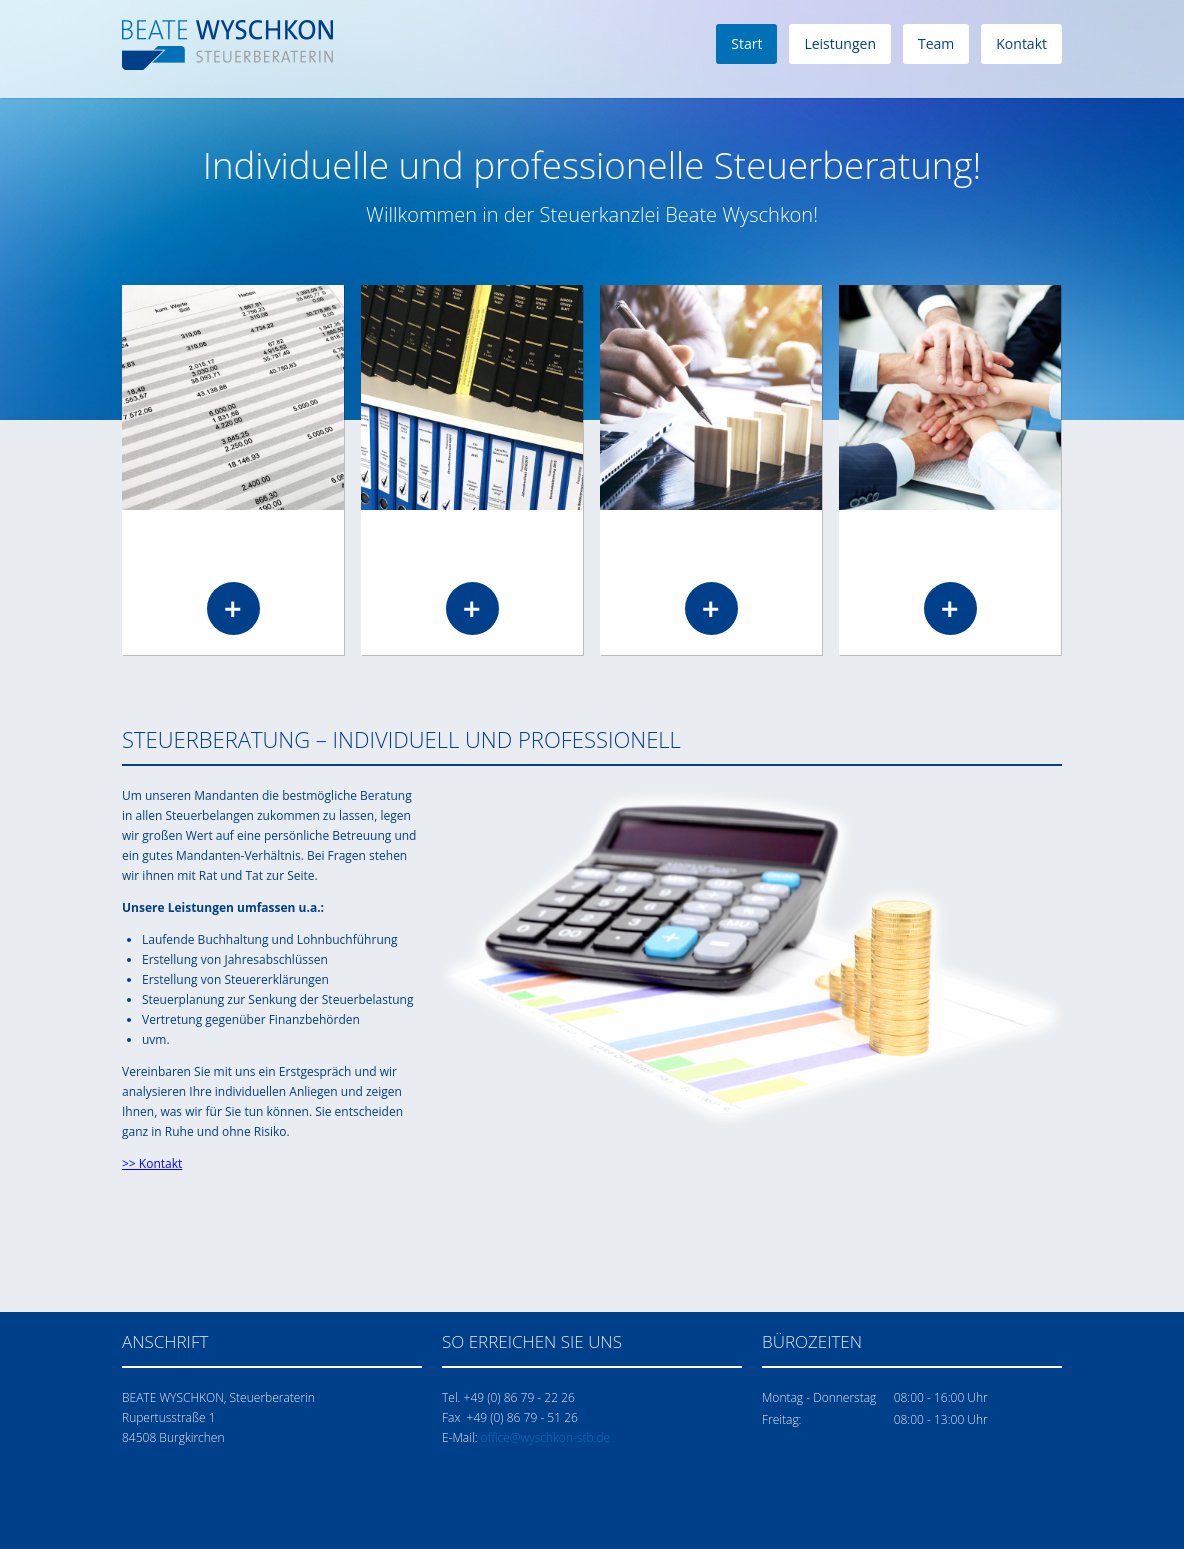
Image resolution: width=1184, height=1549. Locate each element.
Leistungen (840, 43)
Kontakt (1021, 43)
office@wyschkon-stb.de (546, 1437)
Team (936, 43)
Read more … (233, 608)
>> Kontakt (152, 1163)
